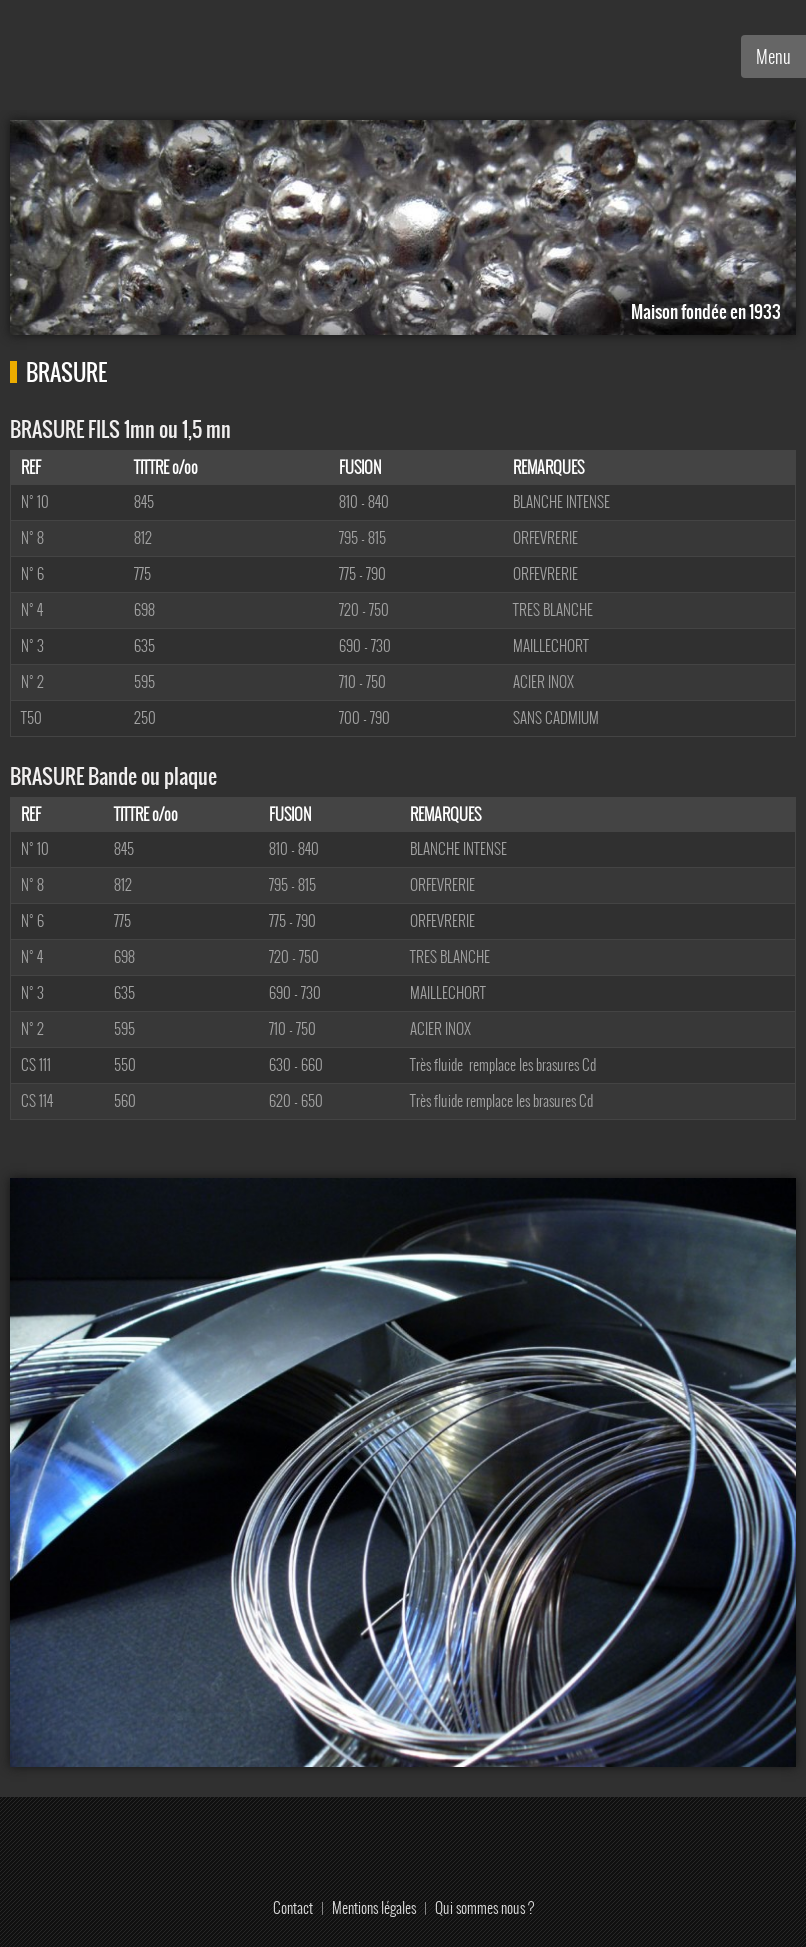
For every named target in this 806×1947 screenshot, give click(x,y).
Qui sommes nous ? (484, 1907)
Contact (293, 1907)
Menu (773, 56)
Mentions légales (374, 1907)
